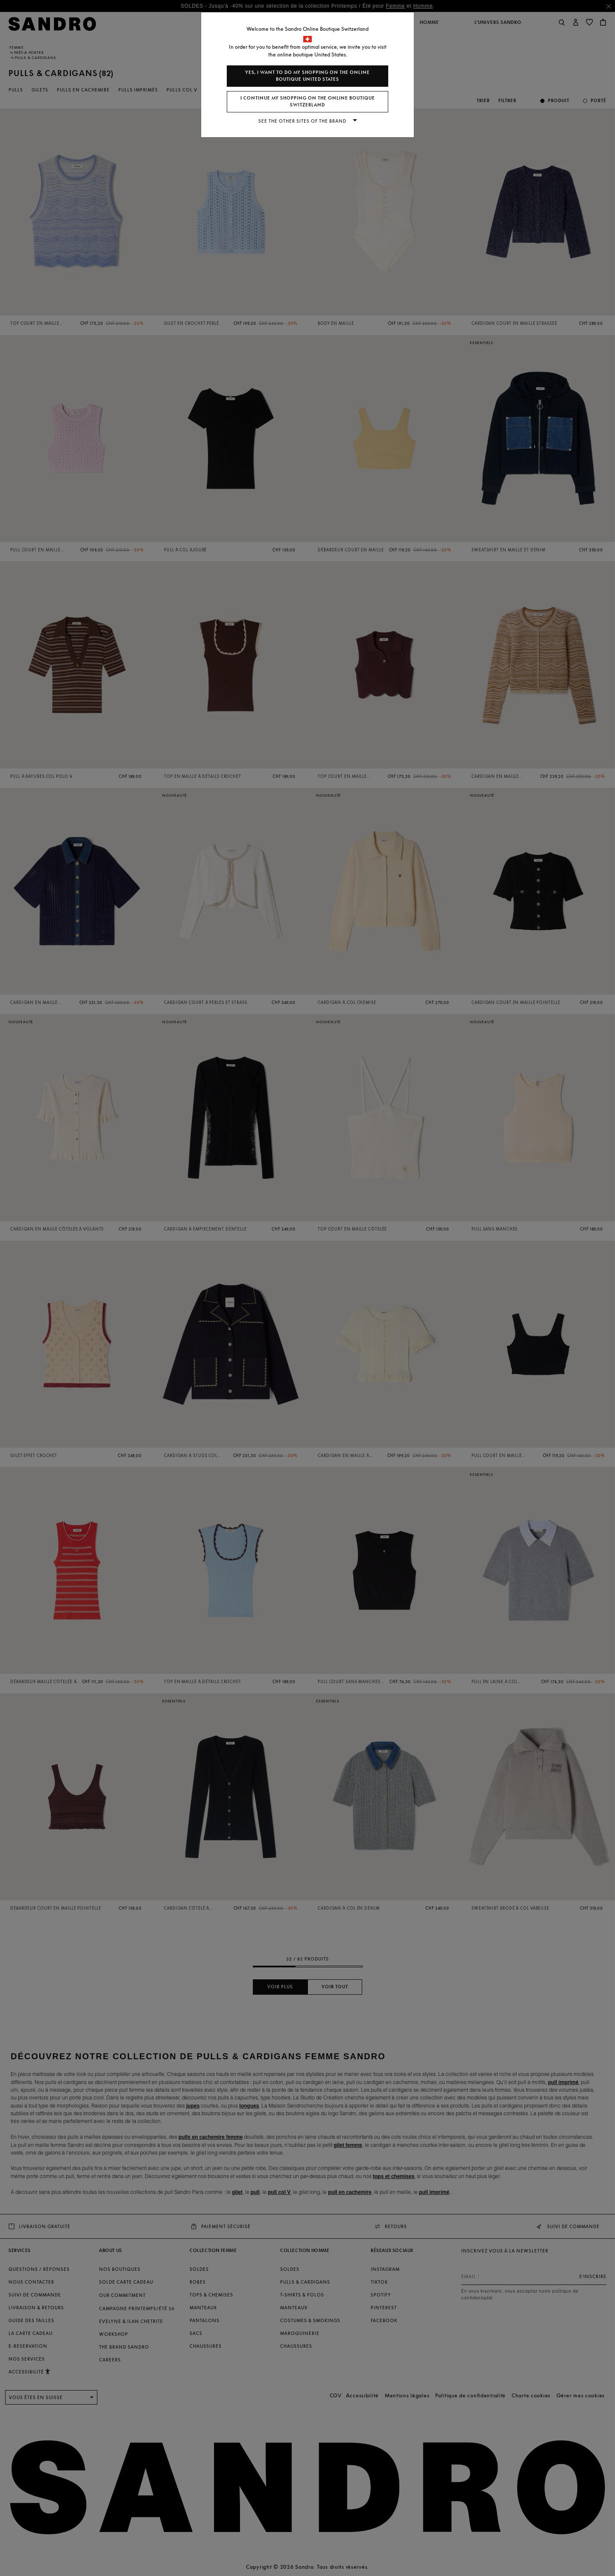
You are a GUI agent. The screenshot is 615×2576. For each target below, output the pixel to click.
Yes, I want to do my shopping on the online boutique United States (307, 76)
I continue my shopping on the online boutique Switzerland (307, 101)
